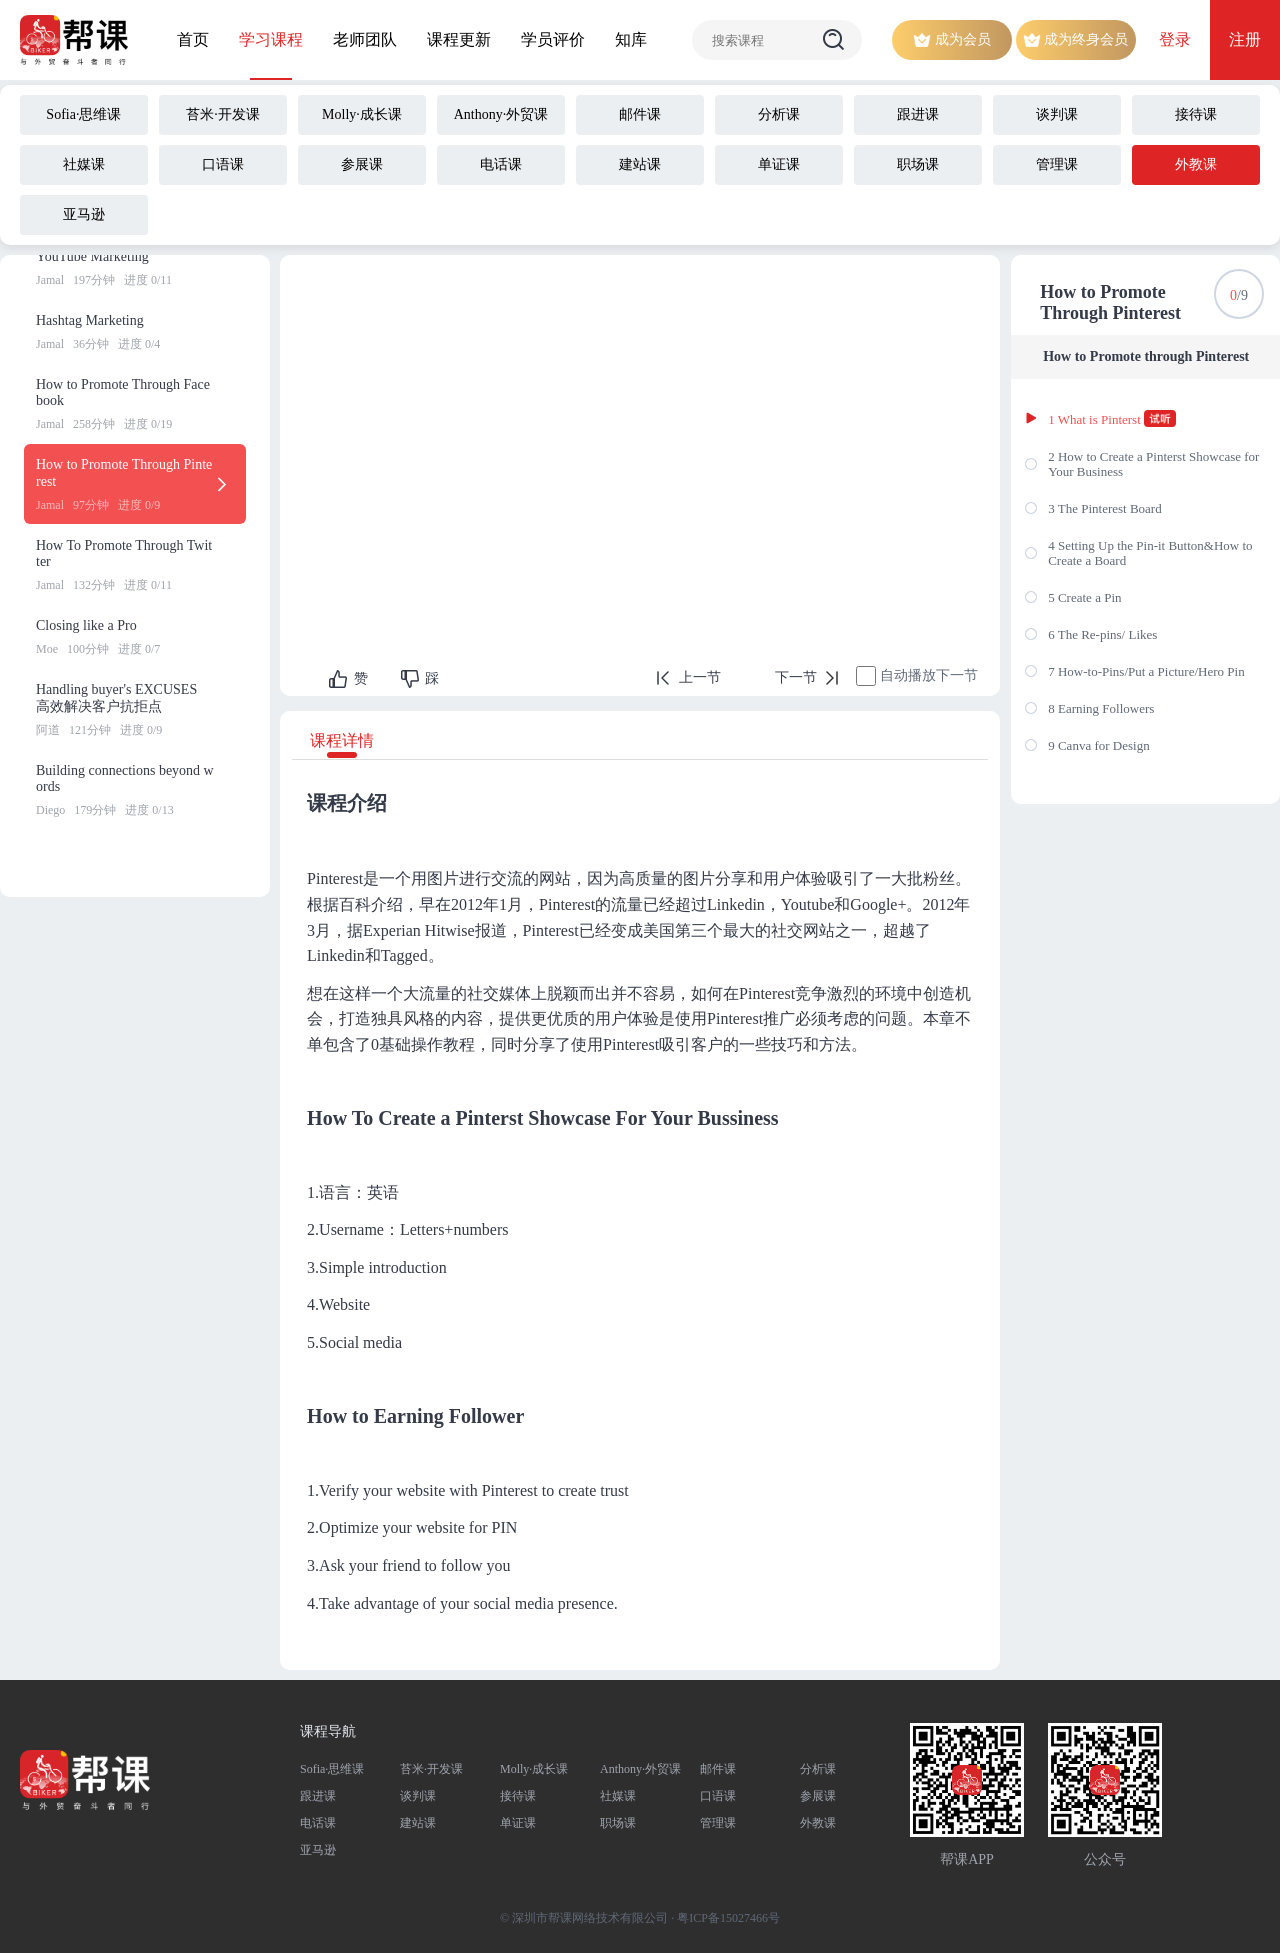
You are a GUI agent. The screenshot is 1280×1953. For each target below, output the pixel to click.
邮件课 (718, 1769)
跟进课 (318, 1796)
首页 (193, 39)
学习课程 (271, 39)
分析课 (818, 1769)
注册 (1245, 39)
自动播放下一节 (929, 675)
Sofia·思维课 (332, 1769)
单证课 (518, 1823)
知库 (631, 39)
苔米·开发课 (431, 1769)
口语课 (718, 1796)
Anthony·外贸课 (640, 1769)
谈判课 (418, 1796)
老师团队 (365, 39)
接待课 (518, 1796)
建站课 (418, 1823)
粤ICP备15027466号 (728, 1918)
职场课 (618, 1823)
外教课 (818, 1823)
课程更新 (459, 39)
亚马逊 (318, 1850)
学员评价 (553, 39)
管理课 (718, 1823)
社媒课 (618, 1796)
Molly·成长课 (534, 1769)
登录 (1175, 39)
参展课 (818, 1796)
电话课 (318, 1823)
